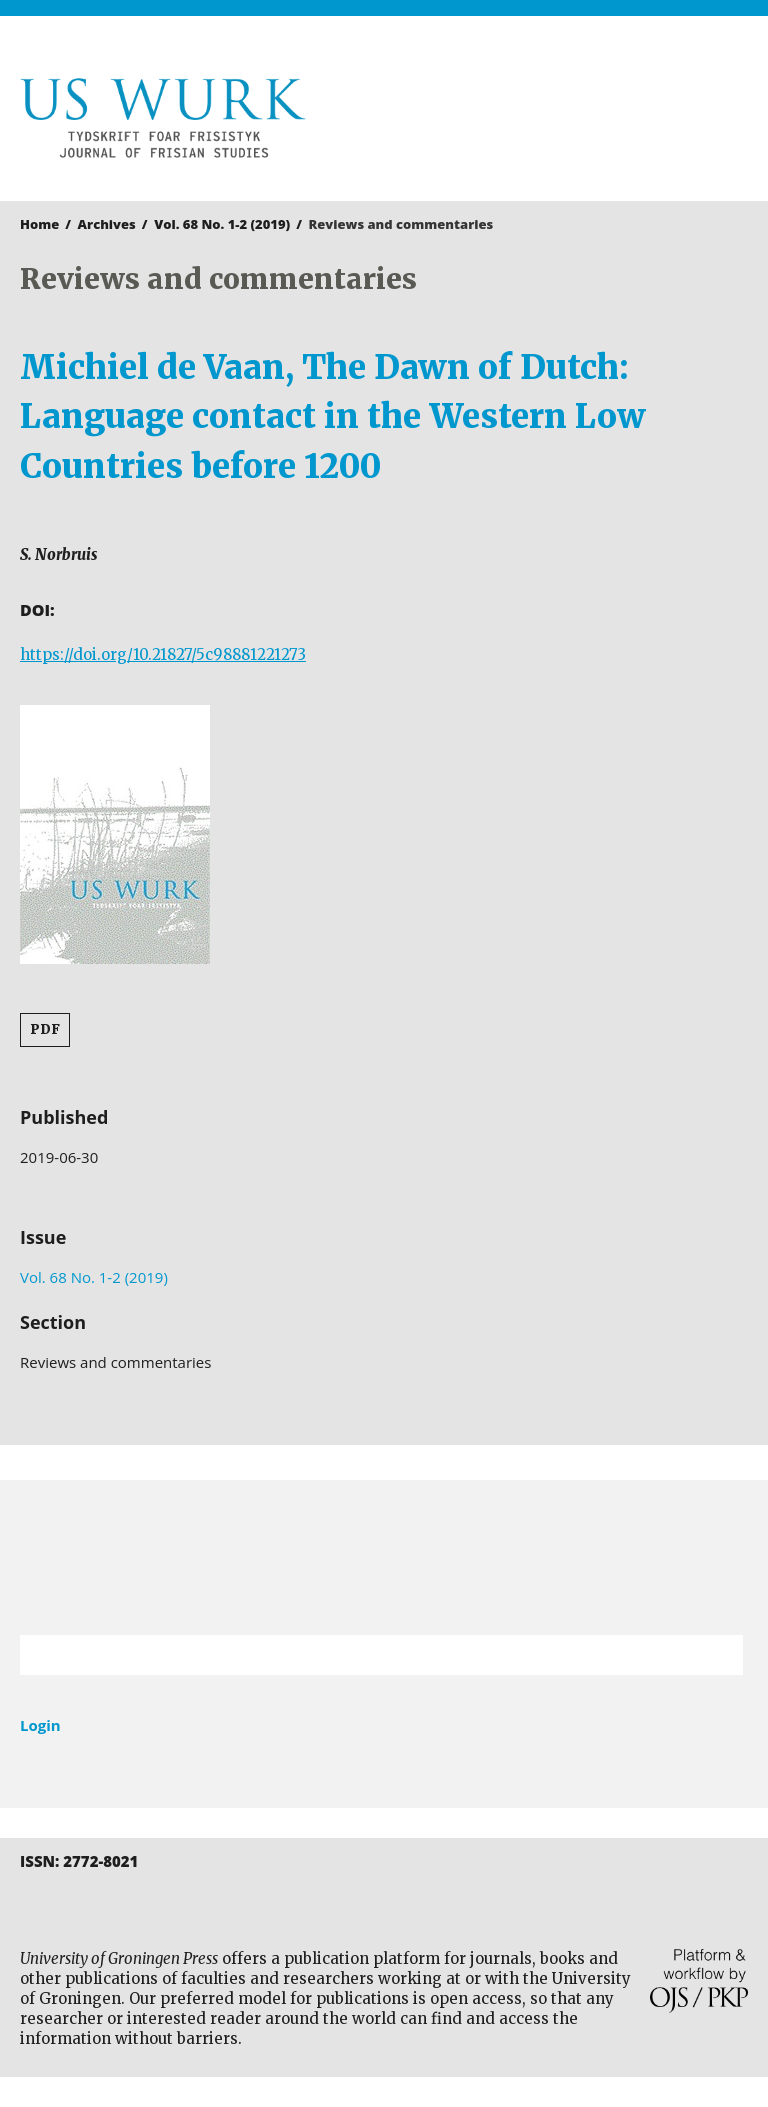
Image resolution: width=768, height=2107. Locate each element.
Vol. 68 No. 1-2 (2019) (222, 224)
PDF (45, 1029)
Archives (107, 224)
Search (718, 1655)
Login (40, 1725)
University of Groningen (384, 1557)
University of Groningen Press (571, 121)
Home (39, 224)
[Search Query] (356, 1655)
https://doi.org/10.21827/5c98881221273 (163, 654)
